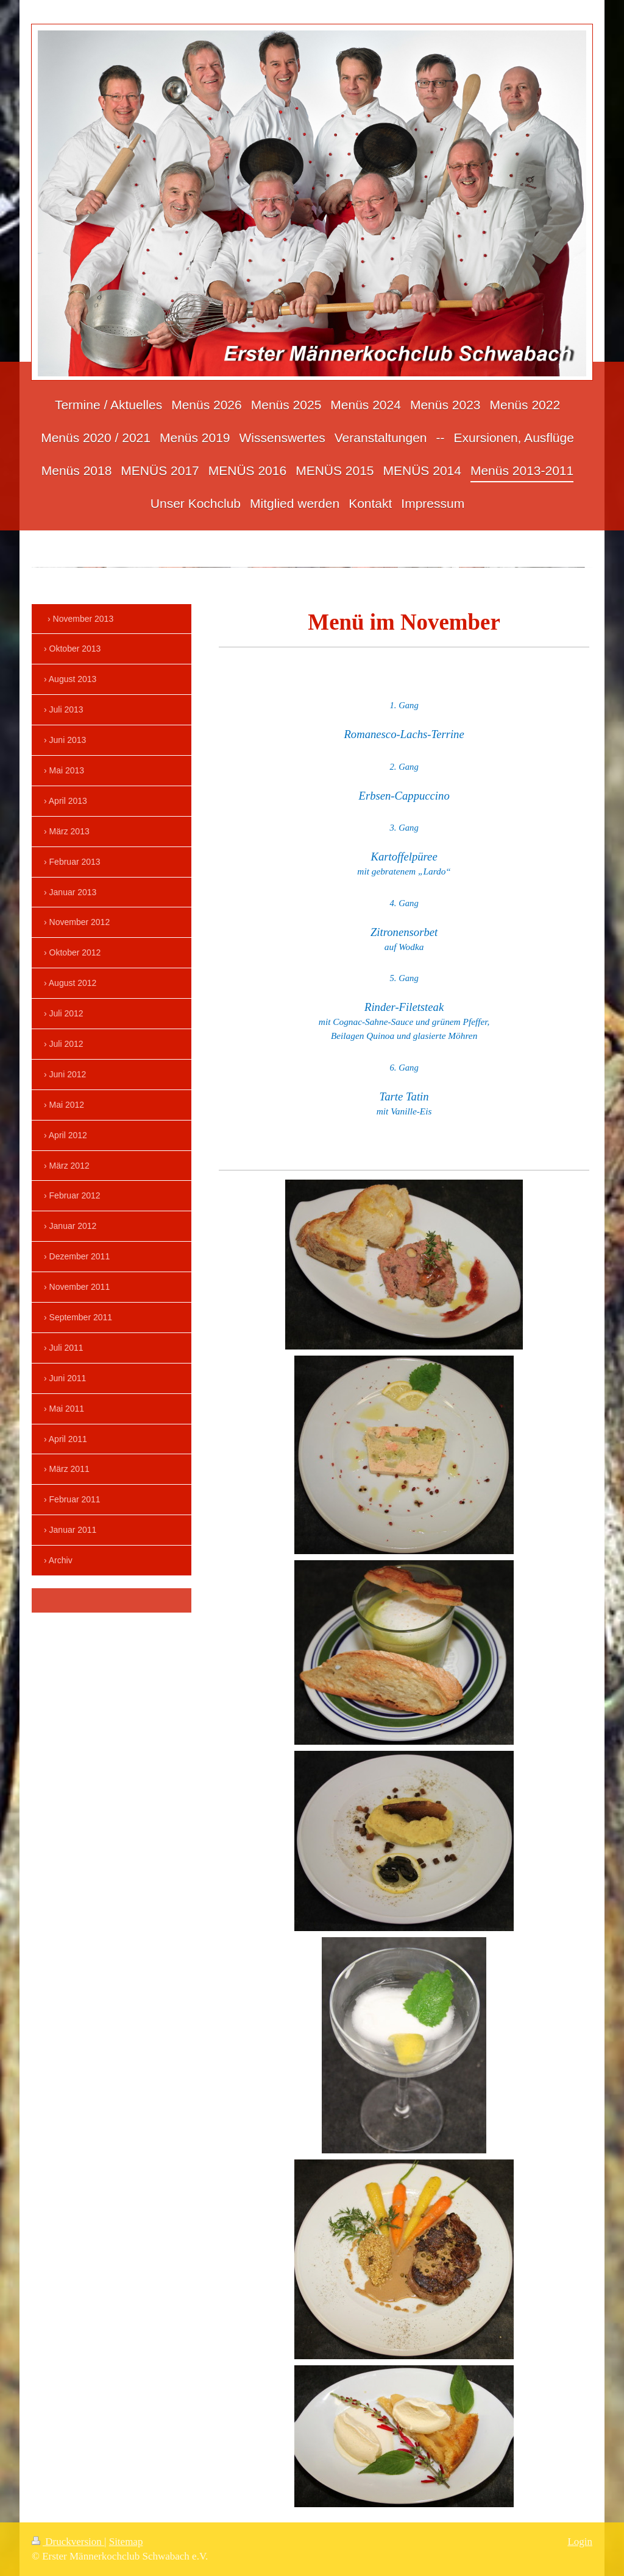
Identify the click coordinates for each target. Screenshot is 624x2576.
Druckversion (68, 2541)
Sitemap (126, 2541)
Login (579, 2541)
